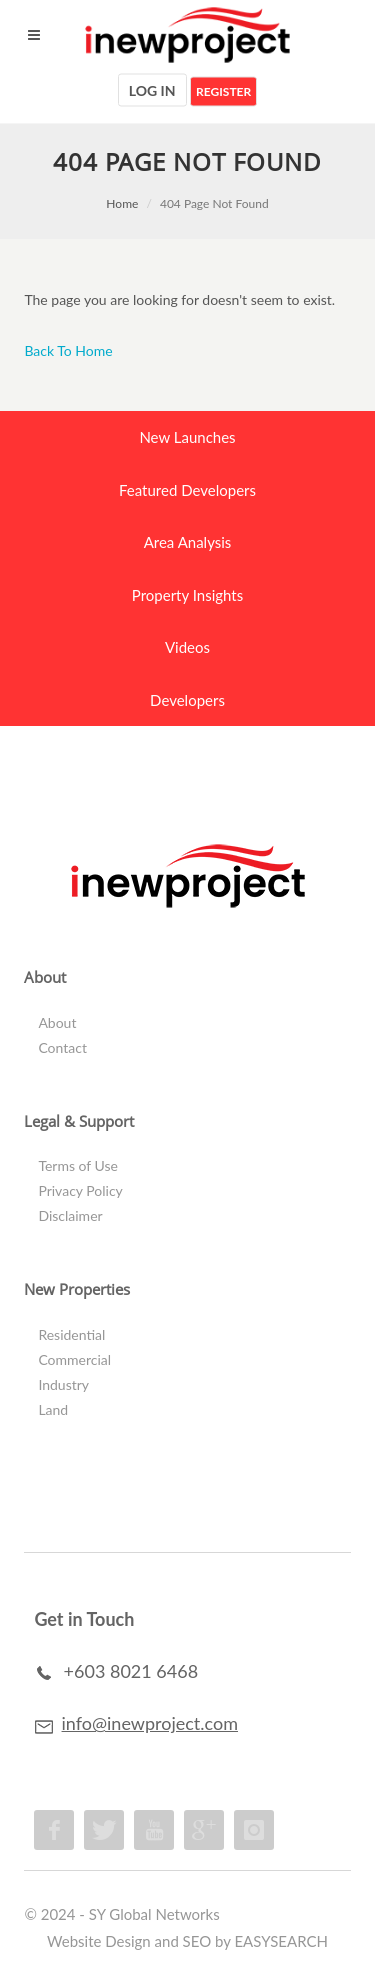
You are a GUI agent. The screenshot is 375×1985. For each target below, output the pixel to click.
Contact (62, 1047)
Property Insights (187, 595)
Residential (71, 1334)
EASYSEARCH (281, 1941)
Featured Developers (187, 490)
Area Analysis (188, 542)
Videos (187, 647)
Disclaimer (70, 1215)
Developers (187, 700)
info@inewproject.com (150, 1723)
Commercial (74, 1359)
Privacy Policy (80, 1190)
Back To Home (68, 350)
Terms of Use (78, 1165)
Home (122, 203)
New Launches (187, 437)
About (57, 1022)
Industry (63, 1384)
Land (53, 1409)
